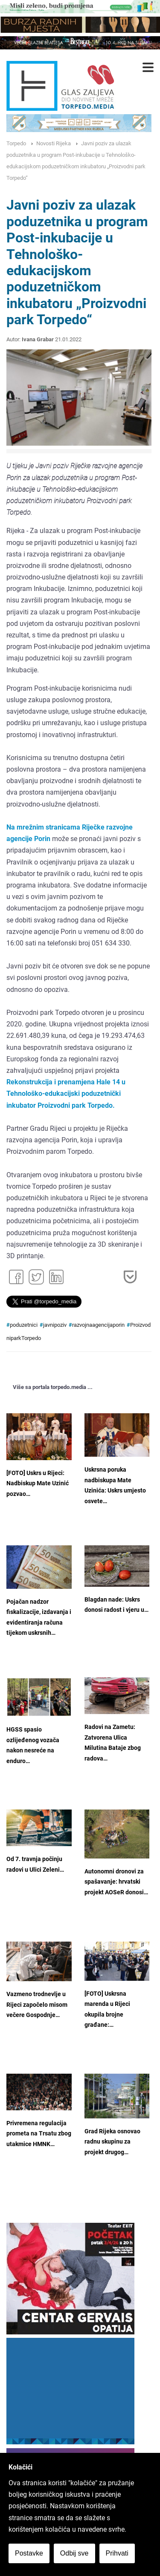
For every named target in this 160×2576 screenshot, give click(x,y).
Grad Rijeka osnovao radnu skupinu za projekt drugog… (112, 2142)
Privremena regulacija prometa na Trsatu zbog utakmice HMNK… (38, 2134)
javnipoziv (55, 1325)
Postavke (29, 2553)
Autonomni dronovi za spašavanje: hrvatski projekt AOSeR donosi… (116, 1882)
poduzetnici (24, 1325)
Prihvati (117, 2553)
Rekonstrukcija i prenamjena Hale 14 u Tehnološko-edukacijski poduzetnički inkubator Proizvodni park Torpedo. (65, 1093)
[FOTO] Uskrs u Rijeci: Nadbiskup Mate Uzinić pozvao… (37, 1484)
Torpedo (16, 143)
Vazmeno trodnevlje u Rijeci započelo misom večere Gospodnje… (36, 2005)
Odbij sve (74, 2553)
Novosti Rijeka (53, 143)
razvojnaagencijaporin (98, 1325)
